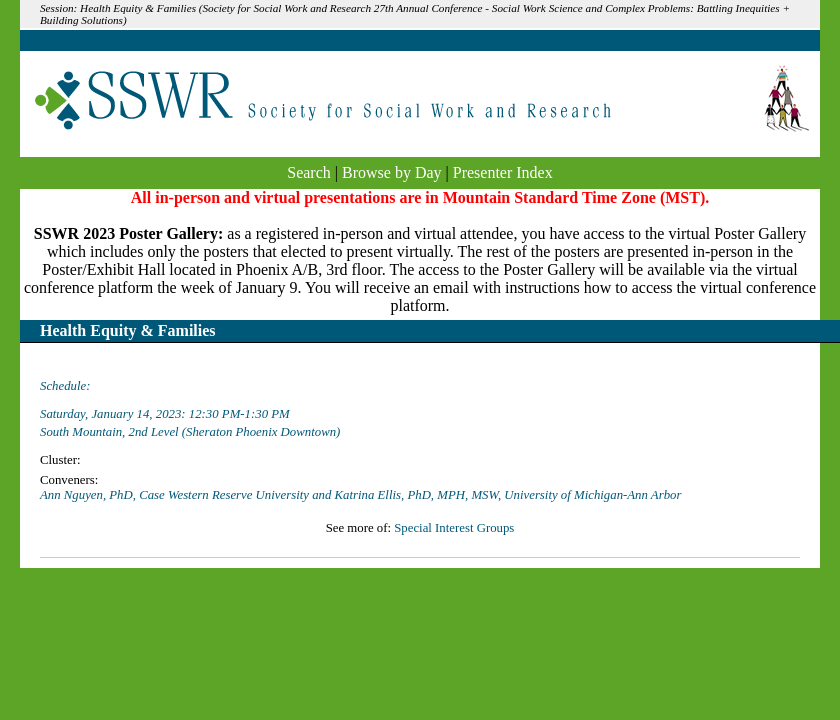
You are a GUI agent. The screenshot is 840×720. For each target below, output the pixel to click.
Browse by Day (392, 172)
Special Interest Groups (454, 528)
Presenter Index (503, 172)
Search (309, 172)
